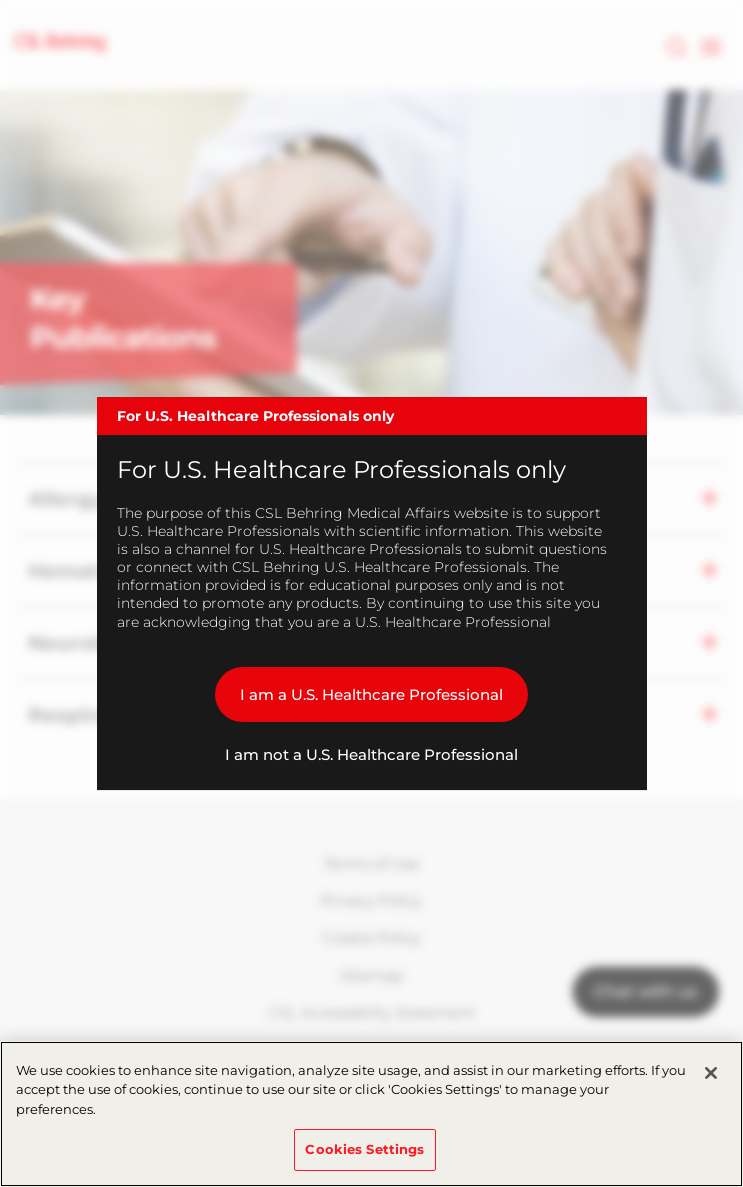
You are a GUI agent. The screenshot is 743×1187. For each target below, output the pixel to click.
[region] (371, 1114)
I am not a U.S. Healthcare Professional (371, 754)
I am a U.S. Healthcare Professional (371, 694)
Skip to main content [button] (0, 0)
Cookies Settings (364, 1149)
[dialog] (372, 594)
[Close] (711, 1073)
